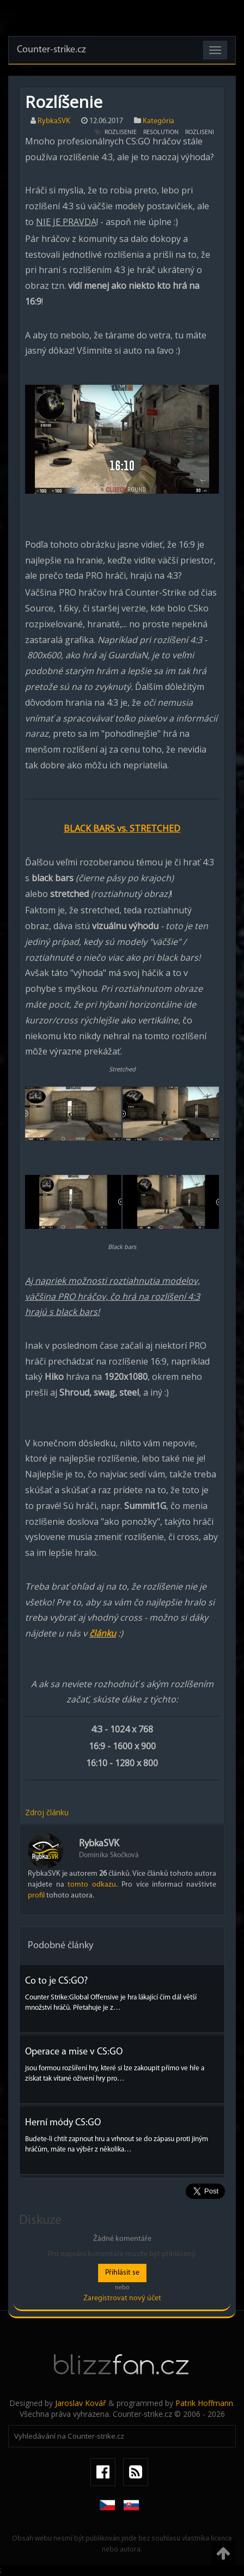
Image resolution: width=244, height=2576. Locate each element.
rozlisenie (121, 132)
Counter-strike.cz (51, 50)
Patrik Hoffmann (204, 2403)
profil (36, 1896)
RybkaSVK (54, 121)
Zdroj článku (47, 1812)
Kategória (158, 121)
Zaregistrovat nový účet (122, 2298)
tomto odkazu (92, 1885)
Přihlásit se (122, 2273)
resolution (161, 132)
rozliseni (199, 132)
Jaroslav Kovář (80, 2403)
